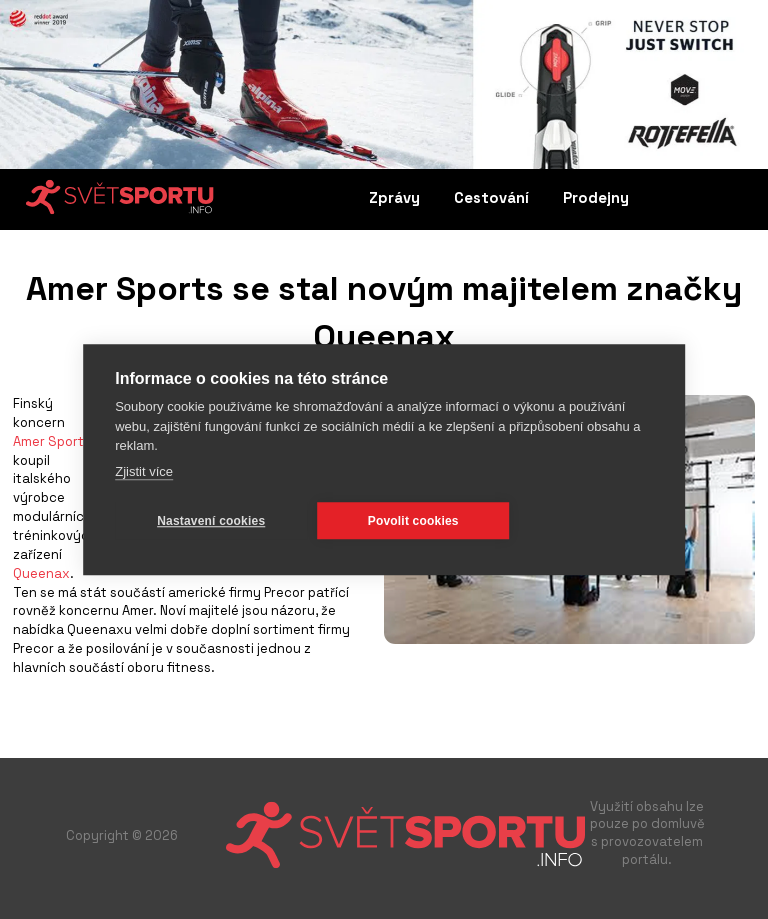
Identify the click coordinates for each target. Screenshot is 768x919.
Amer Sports (52, 441)
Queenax (41, 573)
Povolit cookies (413, 521)
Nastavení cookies (211, 521)
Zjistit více (144, 471)
